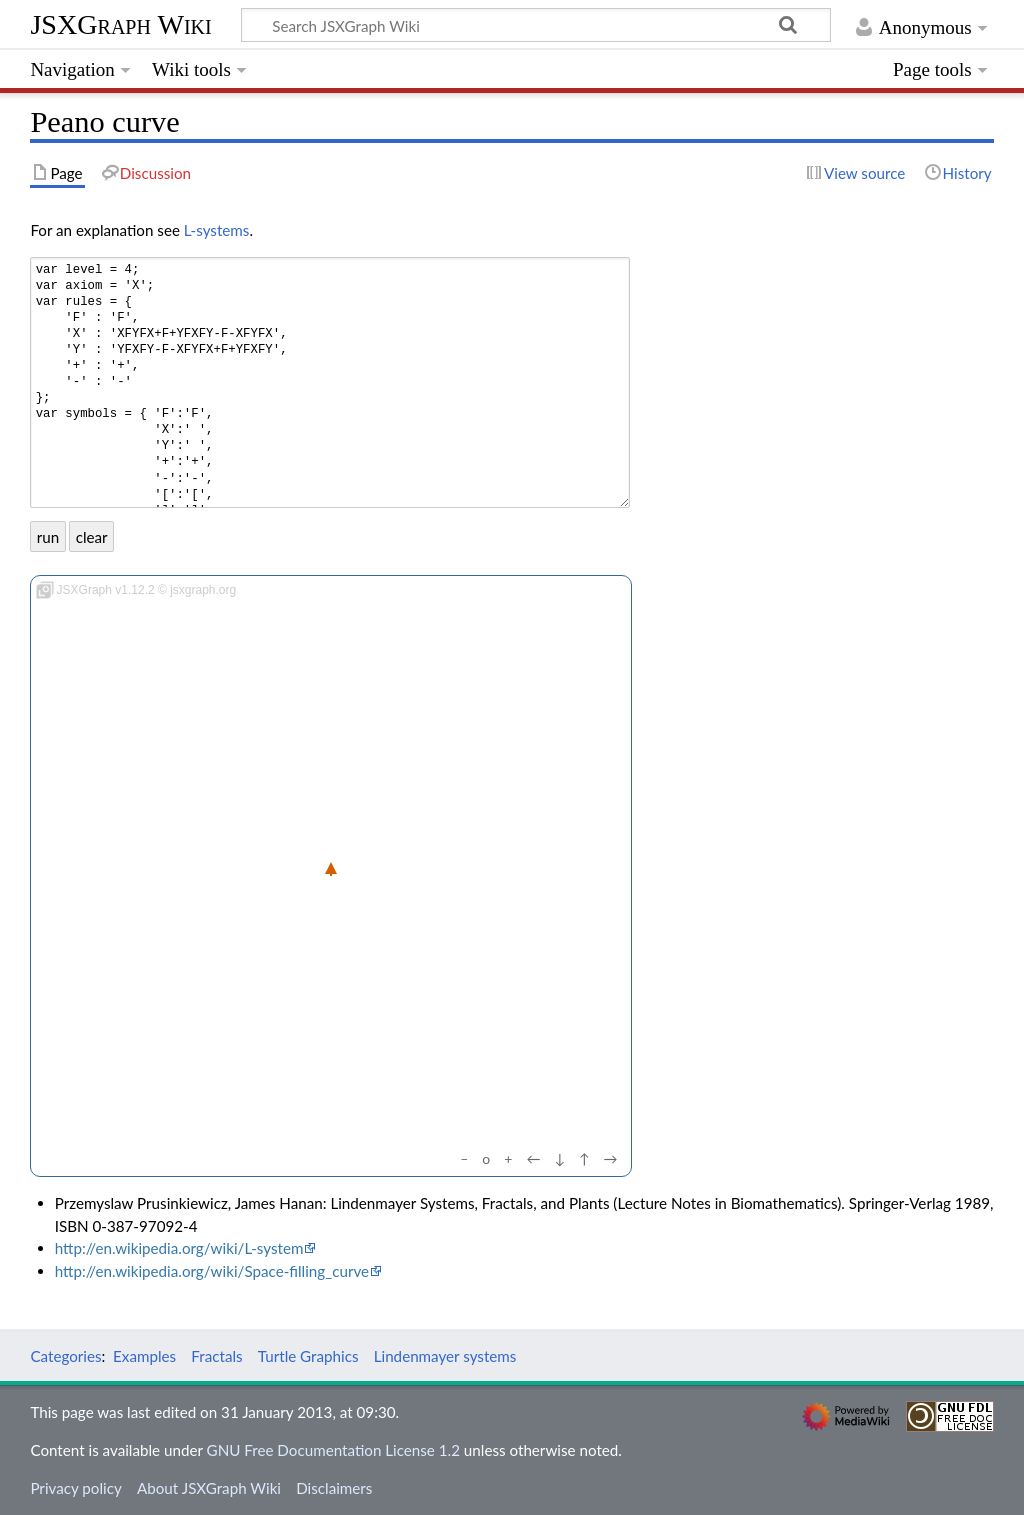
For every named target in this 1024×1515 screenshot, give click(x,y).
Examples (144, 1356)
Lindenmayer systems (445, 1356)
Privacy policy (75, 1488)
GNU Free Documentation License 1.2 (333, 1450)
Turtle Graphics (308, 1356)
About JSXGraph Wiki (209, 1488)
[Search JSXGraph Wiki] (536, 25)
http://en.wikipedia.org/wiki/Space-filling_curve (212, 1271)
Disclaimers (334, 1488)
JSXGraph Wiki (120, 24)
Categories (65, 1356)
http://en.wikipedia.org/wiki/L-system (179, 1248)
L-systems (217, 230)
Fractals (216, 1356)
